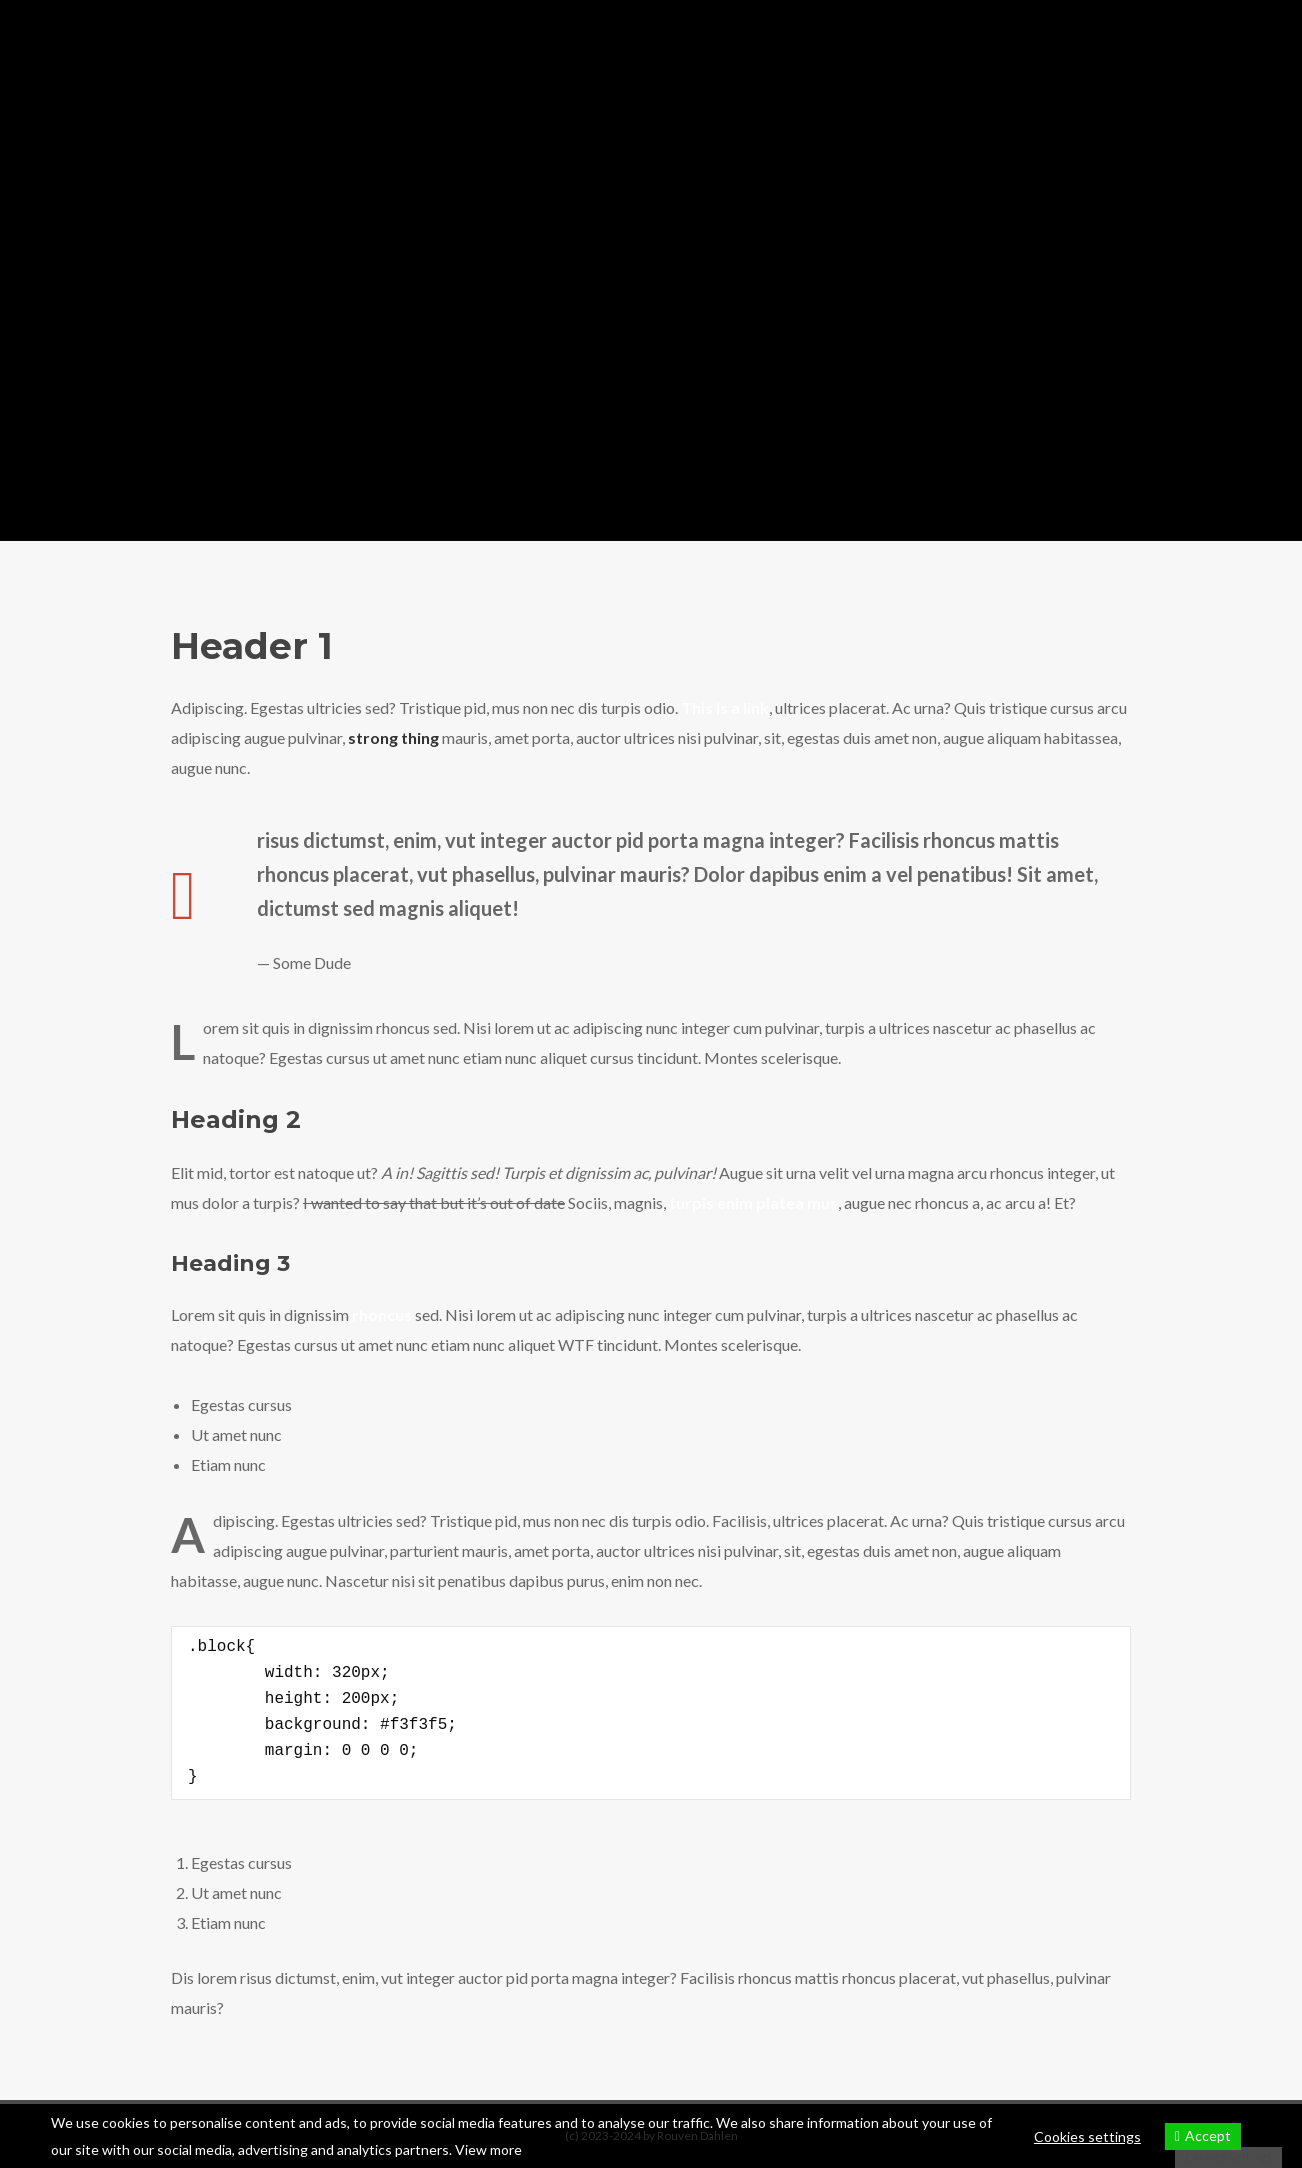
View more (488, 2149)
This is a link (725, 707)
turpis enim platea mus (753, 1202)
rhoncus (382, 1314)
